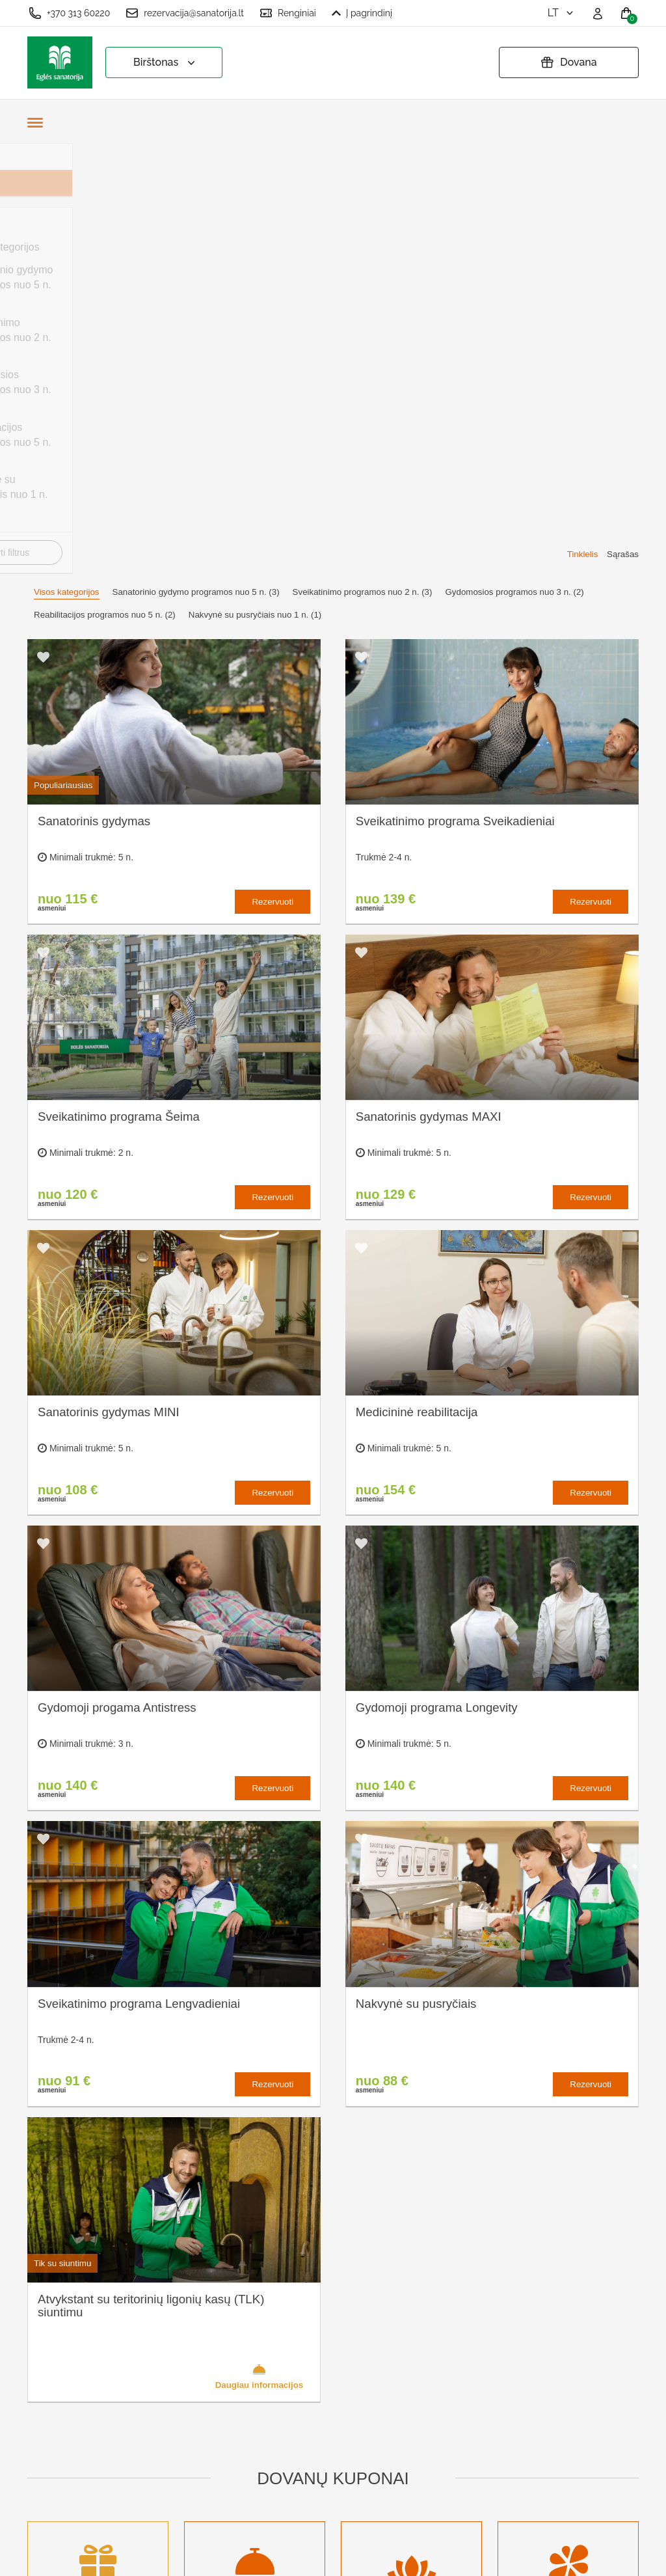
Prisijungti (207, 2500)
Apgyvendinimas (223, 2371)
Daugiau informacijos (259, 1945)
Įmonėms (206, 2414)
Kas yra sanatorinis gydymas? (229, 2343)
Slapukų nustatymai (348, 2314)
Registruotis (212, 2478)
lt (562, 13)
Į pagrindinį (362, 13)
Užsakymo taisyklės (348, 2335)
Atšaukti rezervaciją (348, 2414)
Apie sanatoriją (219, 2314)
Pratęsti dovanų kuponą (339, 2386)
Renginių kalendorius (233, 2393)
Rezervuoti (272, 471)
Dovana (568, 62)
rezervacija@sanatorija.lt (185, 13)
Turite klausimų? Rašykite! (515, 2362)
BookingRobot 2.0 (604, 2557)
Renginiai (288, 13)
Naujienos (208, 2436)
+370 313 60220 (69, 13)
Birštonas (165, 63)
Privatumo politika (344, 2357)
